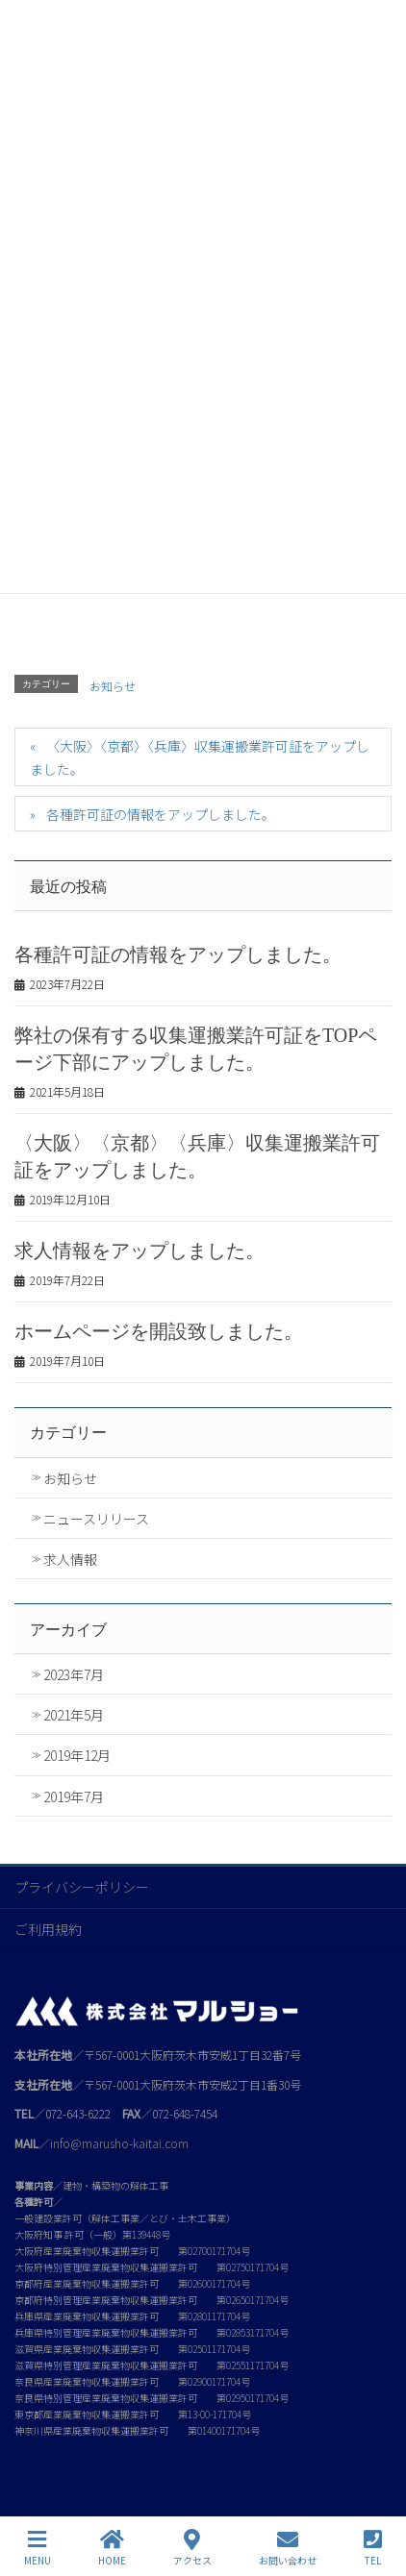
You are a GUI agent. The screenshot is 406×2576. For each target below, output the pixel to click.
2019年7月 (73, 1796)
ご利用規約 (48, 1929)
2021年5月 (73, 1714)
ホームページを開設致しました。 (158, 1331)
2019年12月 (77, 1755)
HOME (112, 2547)
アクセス (192, 2547)
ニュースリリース (96, 1518)
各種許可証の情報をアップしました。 (160, 814)
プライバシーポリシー (81, 1886)
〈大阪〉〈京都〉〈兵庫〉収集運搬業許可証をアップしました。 (199, 757)
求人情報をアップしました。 (139, 1250)
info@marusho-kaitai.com (119, 2143)
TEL (373, 2547)
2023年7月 (73, 1674)
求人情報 (70, 1559)
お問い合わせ (288, 2547)
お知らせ (112, 686)
